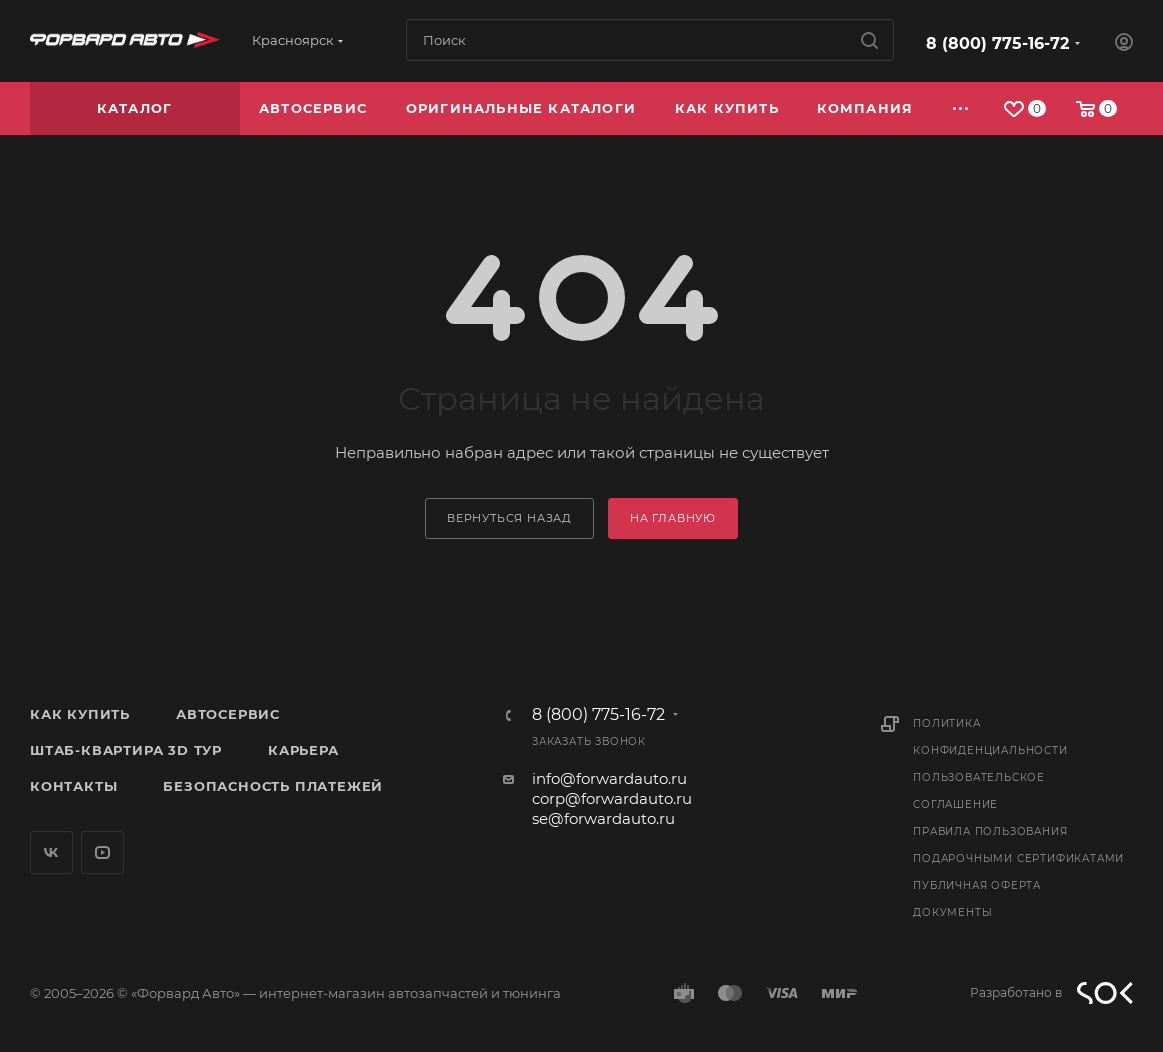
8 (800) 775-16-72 (997, 43)
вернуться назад (509, 518)
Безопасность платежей (273, 786)
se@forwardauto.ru (603, 818)
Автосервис (228, 714)
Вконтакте (51, 852)
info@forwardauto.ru (609, 778)
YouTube (102, 852)
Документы (952, 912)
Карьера (303, 750)
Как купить (80, 714)
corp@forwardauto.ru (612, 798)
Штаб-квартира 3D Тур (126, 750)
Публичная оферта (977, 885)
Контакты (73, 786)
